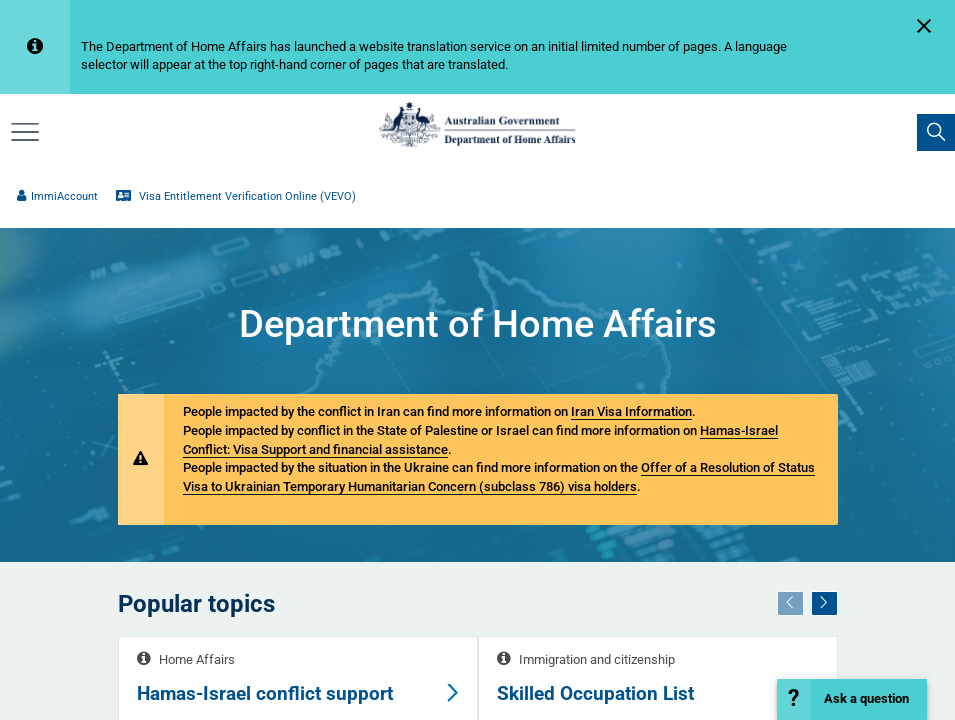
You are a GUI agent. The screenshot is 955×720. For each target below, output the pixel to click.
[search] (936, 133)
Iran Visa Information (631, 411)
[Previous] (790, 603)
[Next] (824, 603)
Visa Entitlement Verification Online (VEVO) (236, 196)
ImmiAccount (57, 196)
